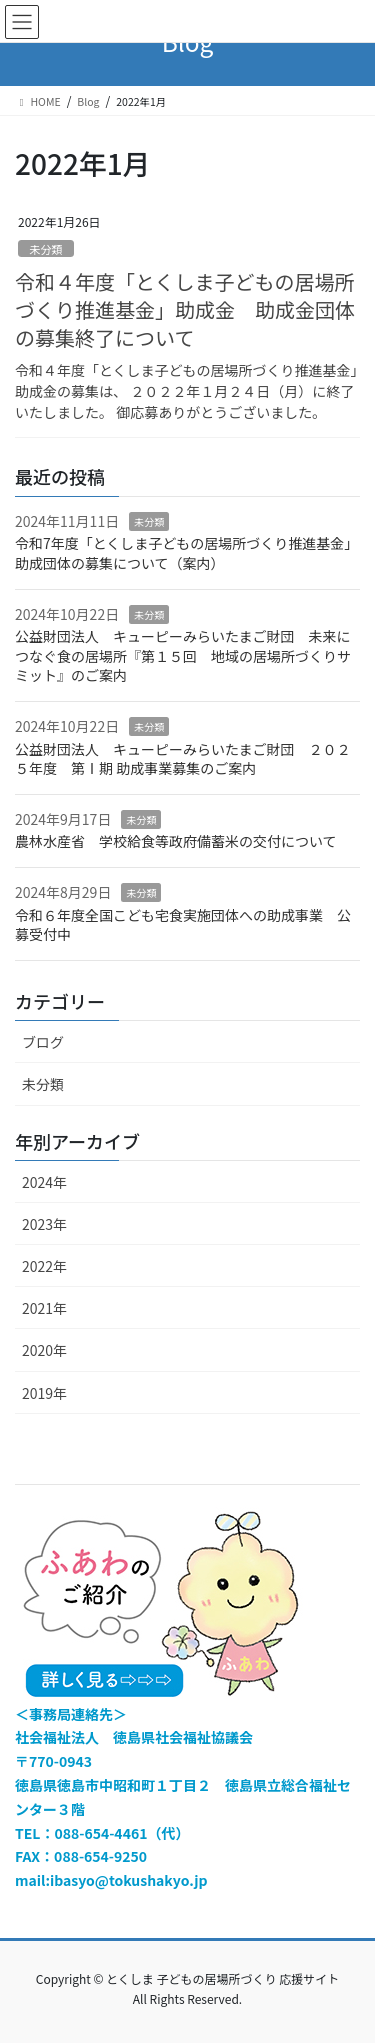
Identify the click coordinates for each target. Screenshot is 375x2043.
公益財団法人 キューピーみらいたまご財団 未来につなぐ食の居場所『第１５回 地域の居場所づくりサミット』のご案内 (183, 655)
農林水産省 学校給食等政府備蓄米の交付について (176, 841)
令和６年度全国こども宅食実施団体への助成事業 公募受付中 (183, 925)
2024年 (44, 1182)
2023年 (44, 1224)
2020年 (44, 1350)
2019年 (44, 1393)
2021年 (44, 1308)
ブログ (43, 1042)
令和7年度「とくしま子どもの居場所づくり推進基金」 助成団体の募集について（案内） (186, 553)
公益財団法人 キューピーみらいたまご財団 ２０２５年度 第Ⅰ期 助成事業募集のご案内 (183, 759)
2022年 (44, 1266)
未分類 (46, 249)
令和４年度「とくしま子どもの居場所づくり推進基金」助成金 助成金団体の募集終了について (185, 309)
